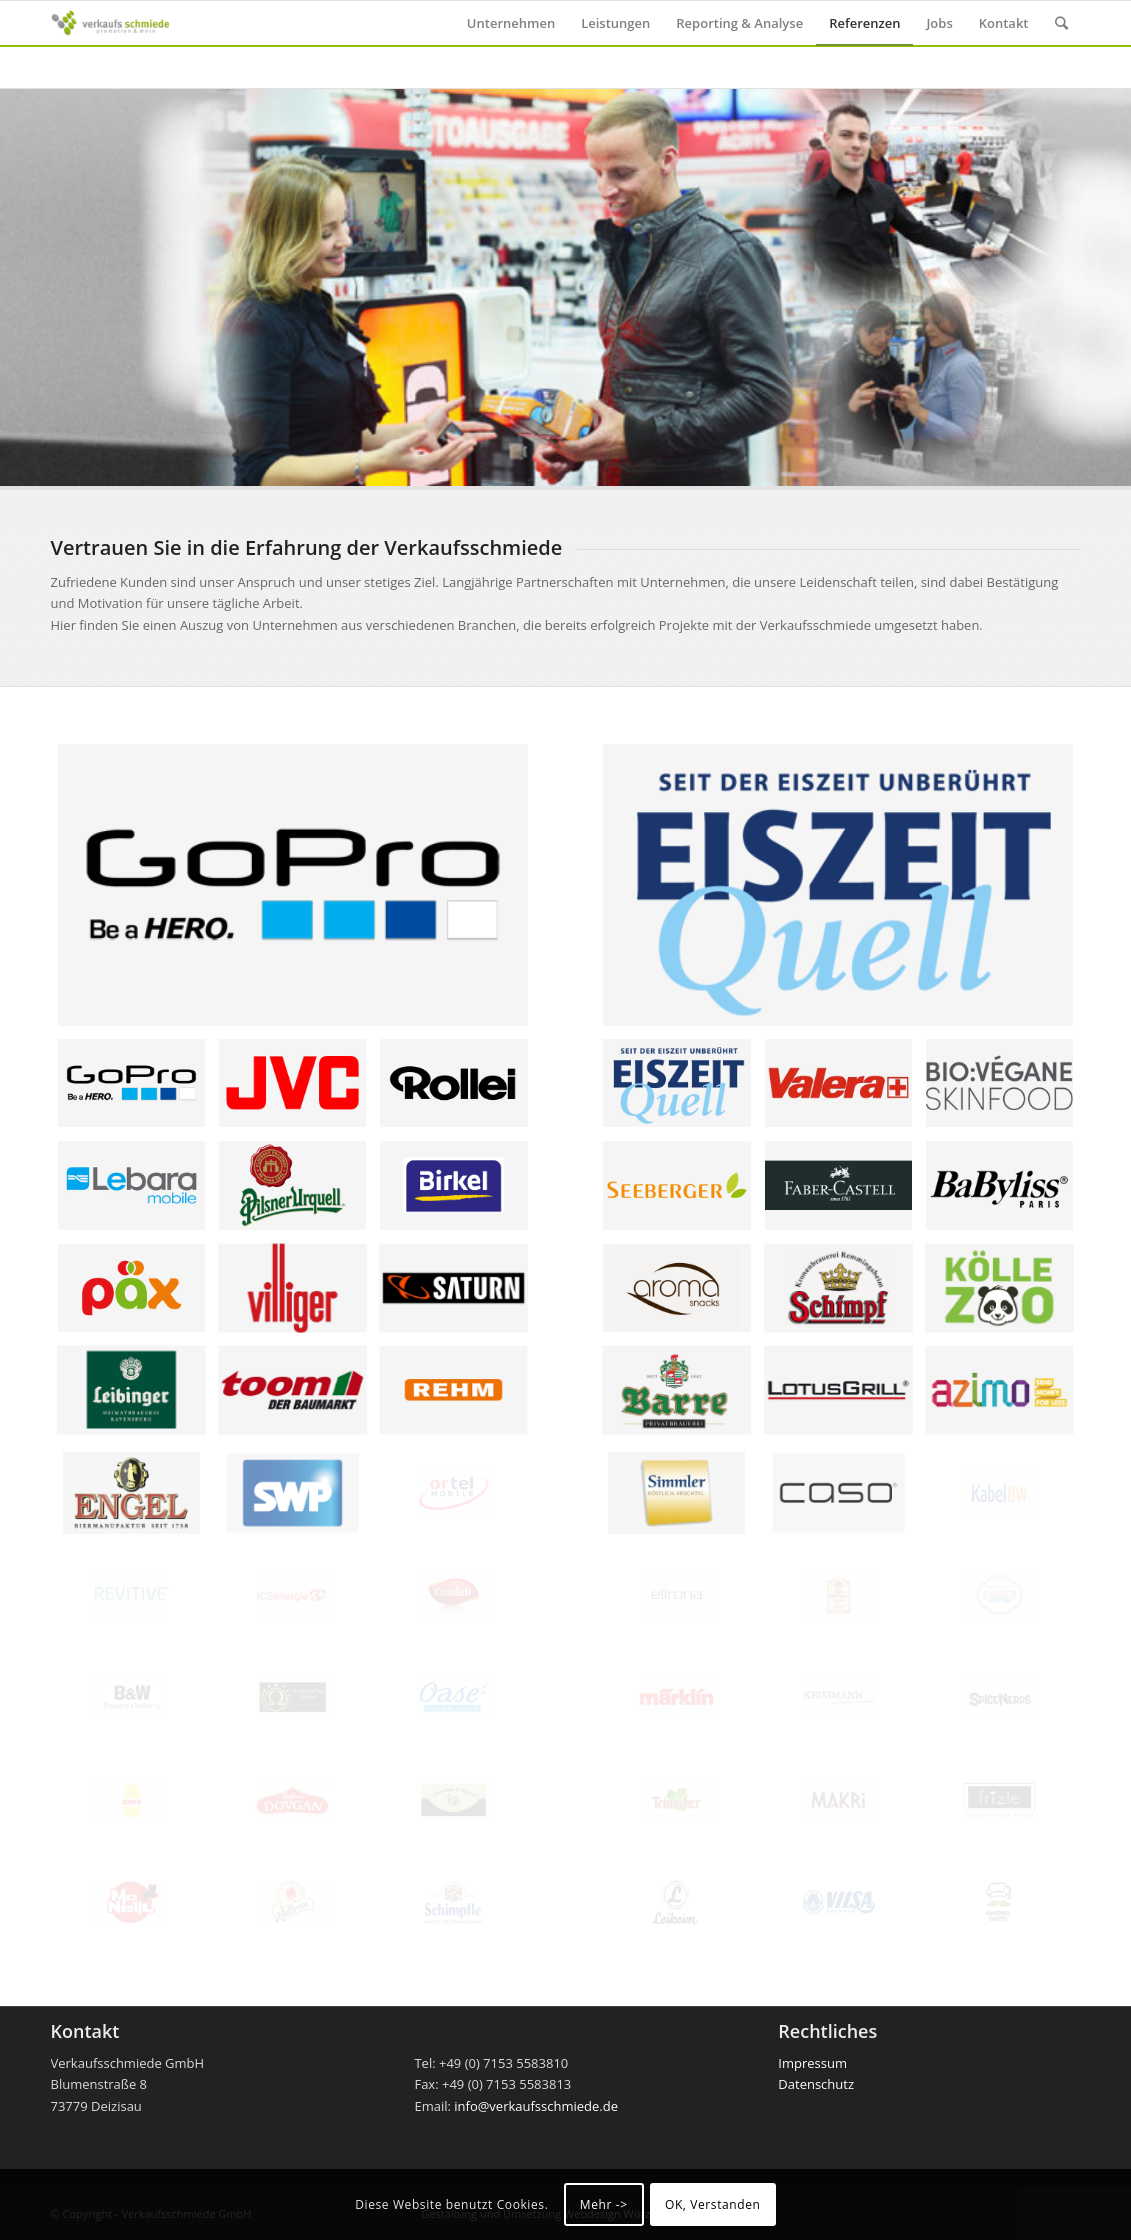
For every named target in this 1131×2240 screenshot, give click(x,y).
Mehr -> (604, 2204)
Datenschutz (816, 2084)
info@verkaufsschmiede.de (536, 2106)
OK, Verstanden (713, 2204)
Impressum (812, 2063)
